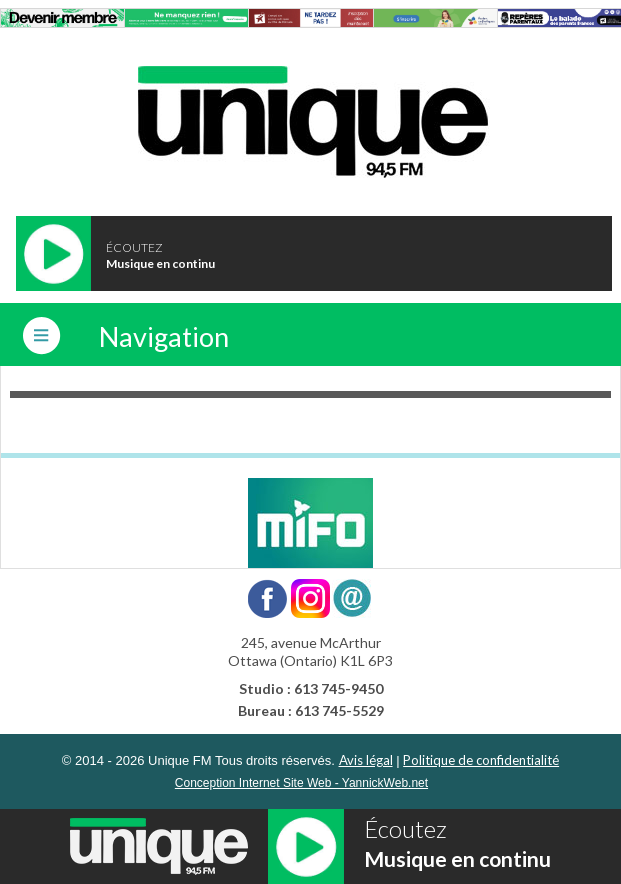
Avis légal (366, 760)
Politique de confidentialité (481, 760)
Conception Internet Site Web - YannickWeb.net (301, 783)
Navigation (164, 336)
